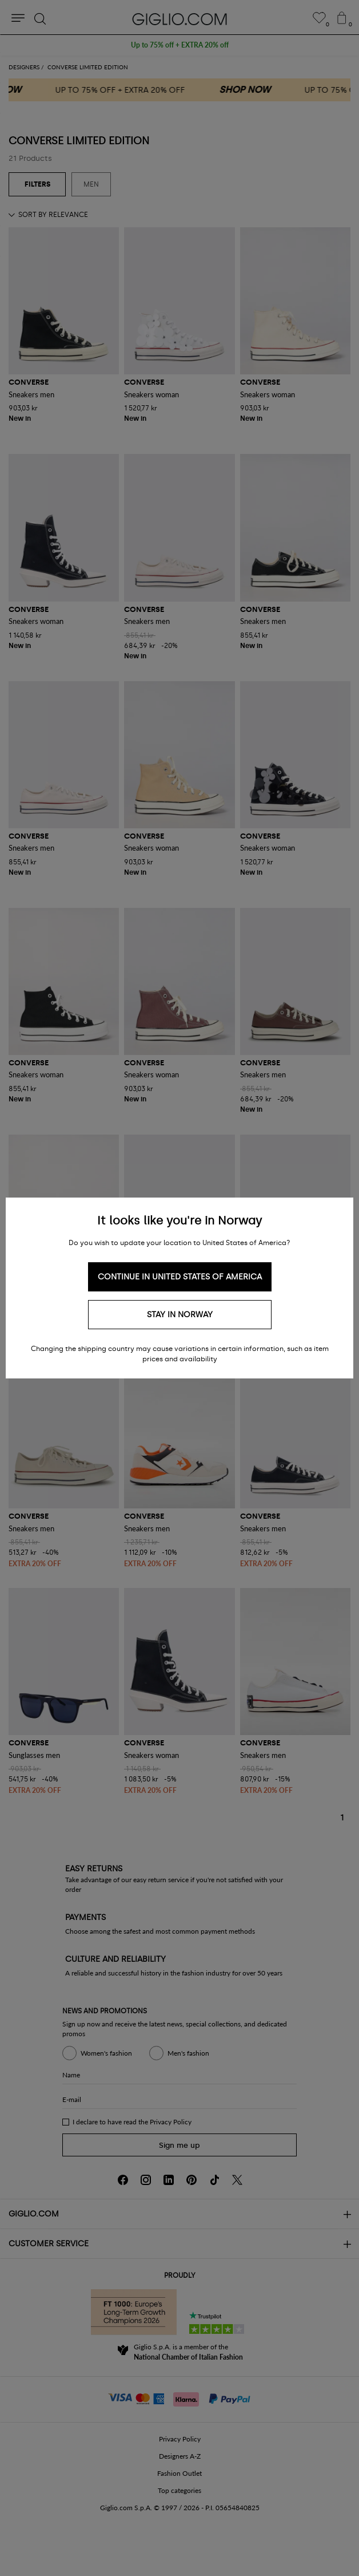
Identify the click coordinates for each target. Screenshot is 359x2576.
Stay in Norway (180, 1314)
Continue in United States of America (180, 1277)
